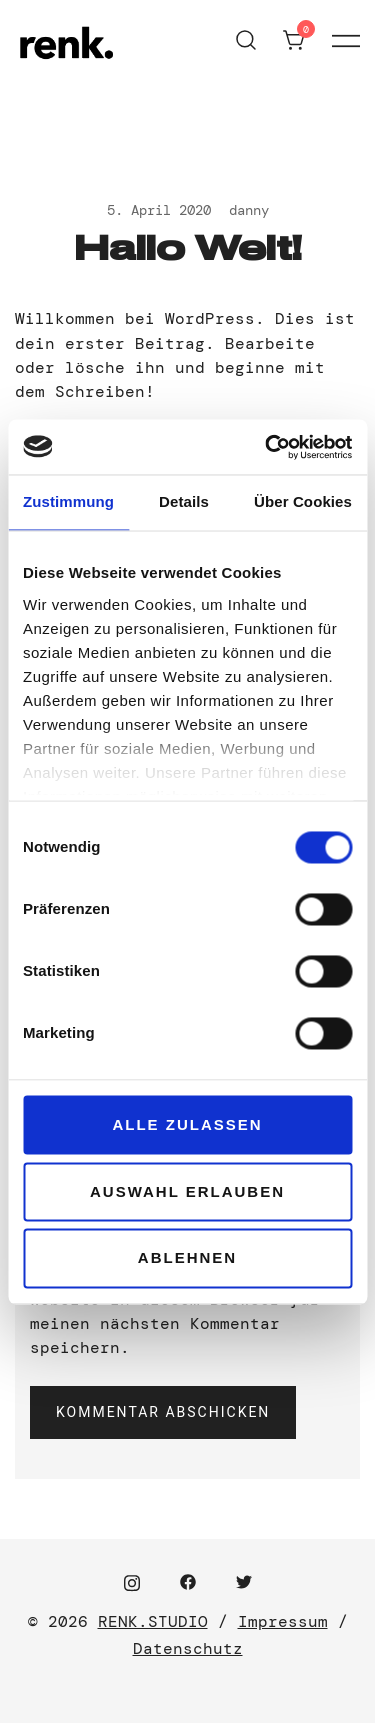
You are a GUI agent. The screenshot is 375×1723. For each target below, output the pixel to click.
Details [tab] (184, 501)
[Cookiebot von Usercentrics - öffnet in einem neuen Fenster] (267, 447)
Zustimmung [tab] (68, 501)
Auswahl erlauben (187, 1191)
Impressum (283, 1621)
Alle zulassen (187, 1124)
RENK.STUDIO (153, 1621)
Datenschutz (188, 1648)
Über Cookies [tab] (303, 501)
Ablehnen (187, 1258)
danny (249, 210)
